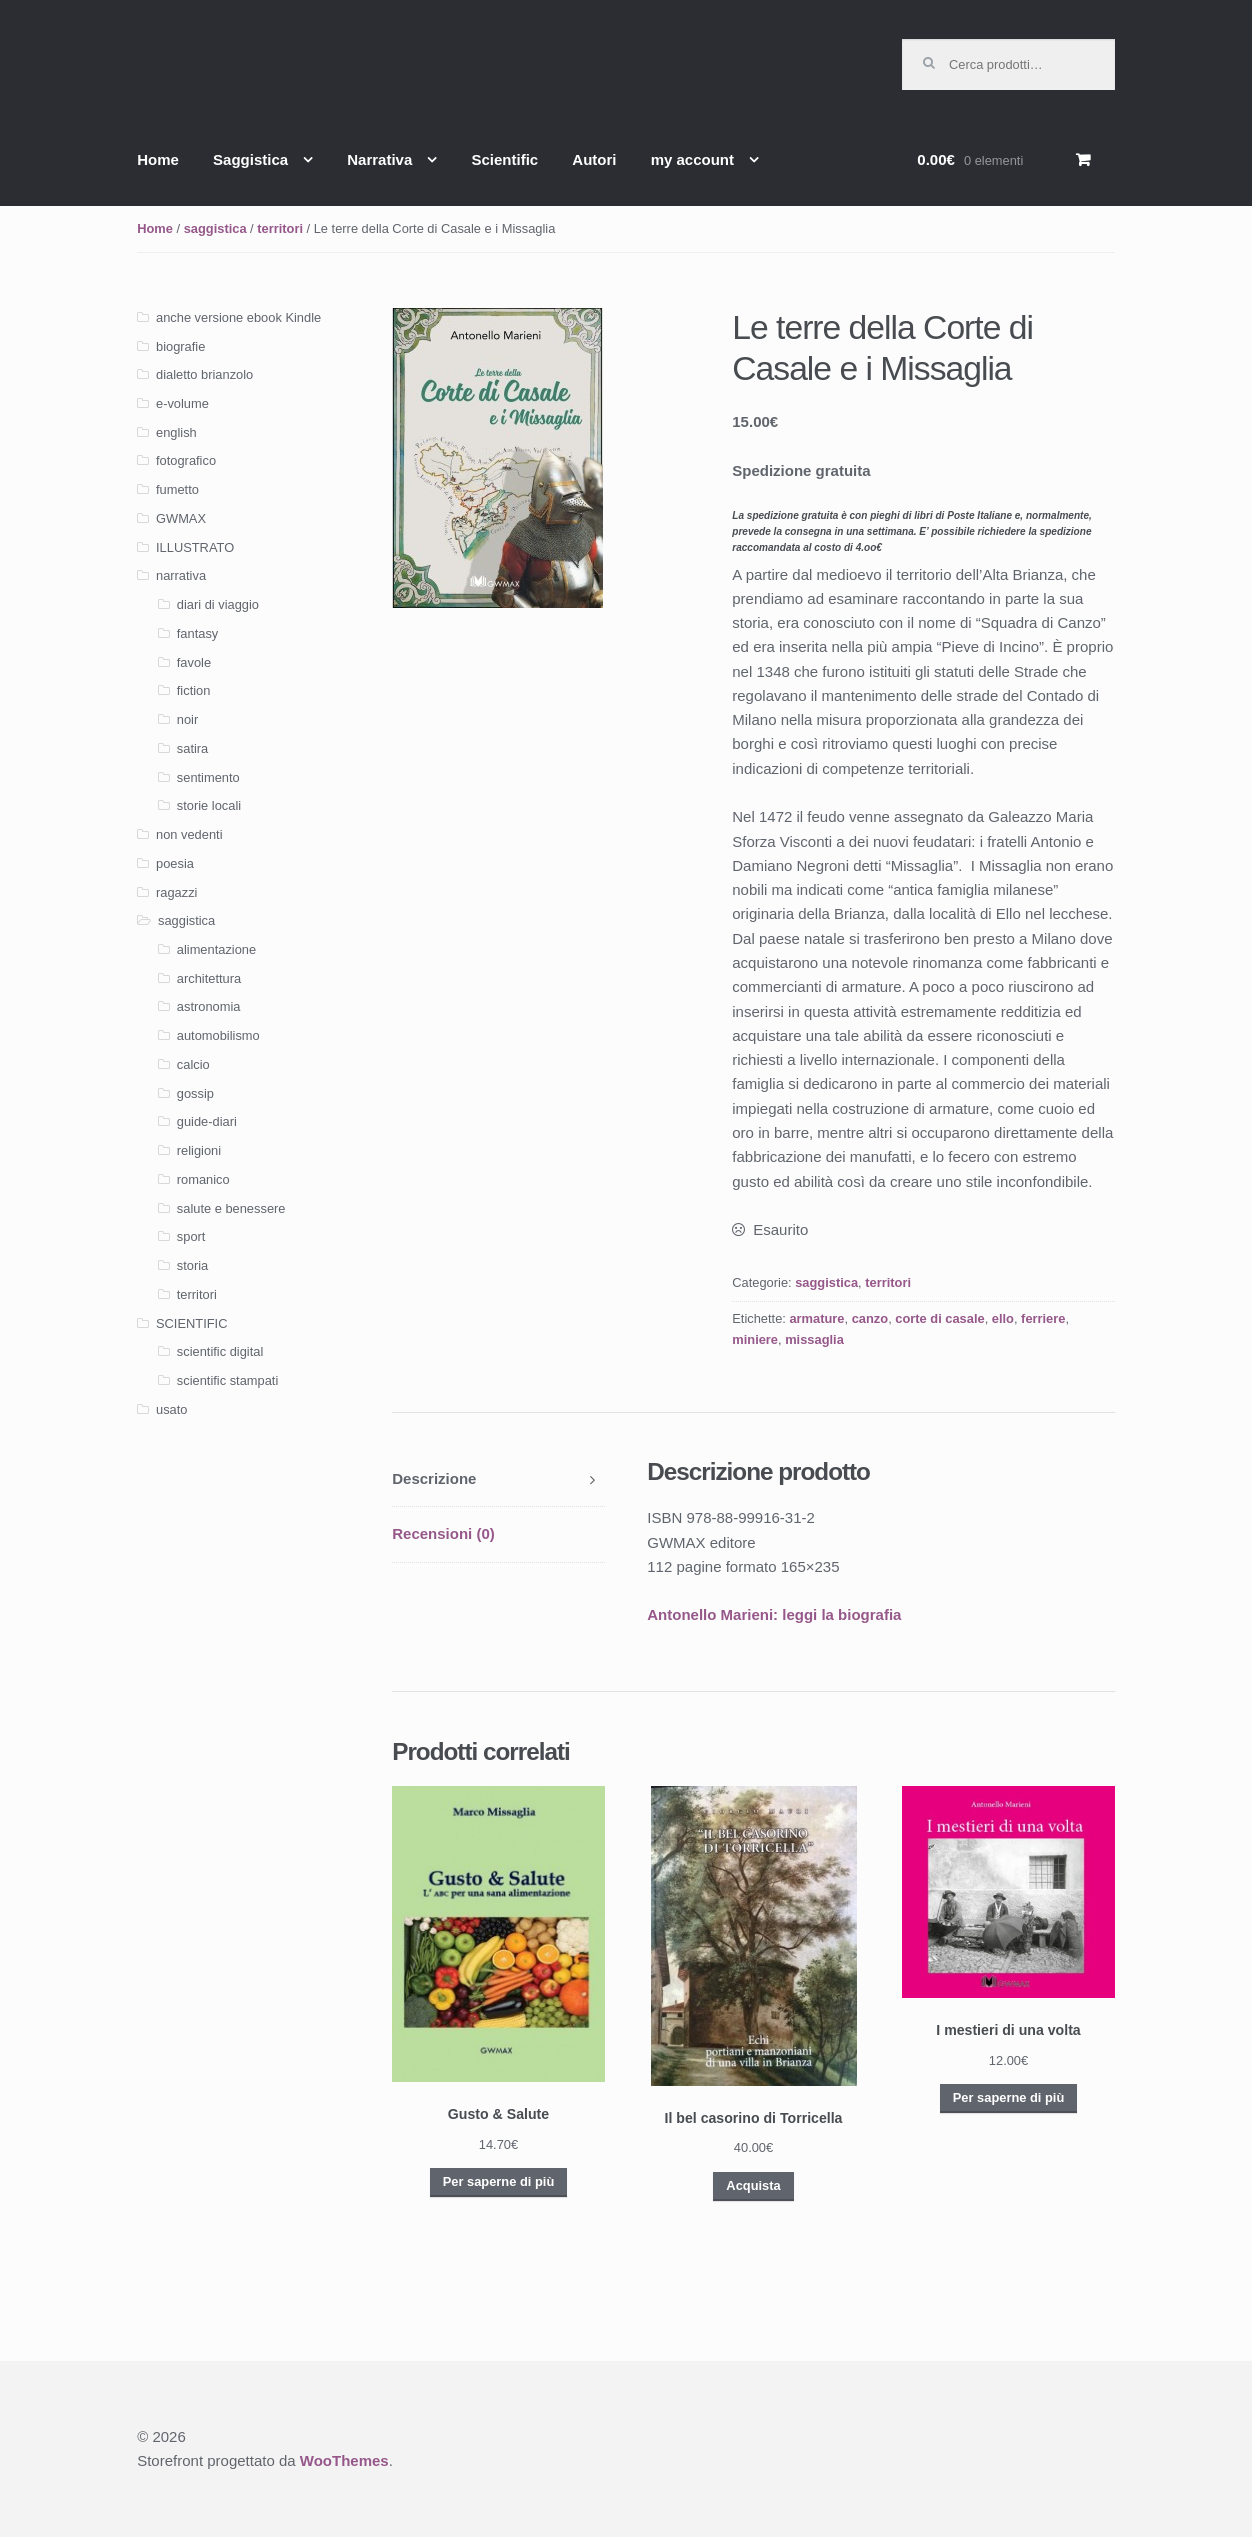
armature (816, 1318)
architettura (209, 978)
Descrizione (434, 1478)
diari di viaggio (218, 604)
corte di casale (939, 1318)
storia (192, 1265)
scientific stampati (227, 1380)
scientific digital (220, 1351)
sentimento (208, 777)
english (176, 432)
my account (692, 159)
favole (194, 662)
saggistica (215, 228)
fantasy (197, 633)
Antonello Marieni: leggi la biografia (774, 1614)
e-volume (182, 403)
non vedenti (189, 834)
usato (171, 1409)
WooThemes (344, 2460)
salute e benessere (231, 1208)
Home (158, 159)
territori (280, 228)
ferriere (1043, 1318)
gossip (195, 1093)
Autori (594, 159)
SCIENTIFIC (191, 1323)
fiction (194, 690)
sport (191, 1236)
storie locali (209, 805)
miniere (755, 1339)
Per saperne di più (498, 2181)
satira (192, 748)
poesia (175, 863)
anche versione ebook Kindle (238, 317)
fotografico (186, 460)
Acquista (753, 2185)
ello (1003, 1318)
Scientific (504, 159)
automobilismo (218, 1035)
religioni (199, 1150)
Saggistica (250, 159)
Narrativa (379, 159)
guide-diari (207, 1121)
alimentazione (216, 949)
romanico (203, 1179)
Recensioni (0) (443, 1533)
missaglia (814, 1339)
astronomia (209, 1006)
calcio (193, 1064)
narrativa (181, 575)
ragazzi (176, 892)
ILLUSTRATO (195, 547)
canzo (870, 1318)
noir (187, 719)
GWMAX (181, 518)
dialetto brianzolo (204, 374)
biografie (180, 346)
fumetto (177, 489)
